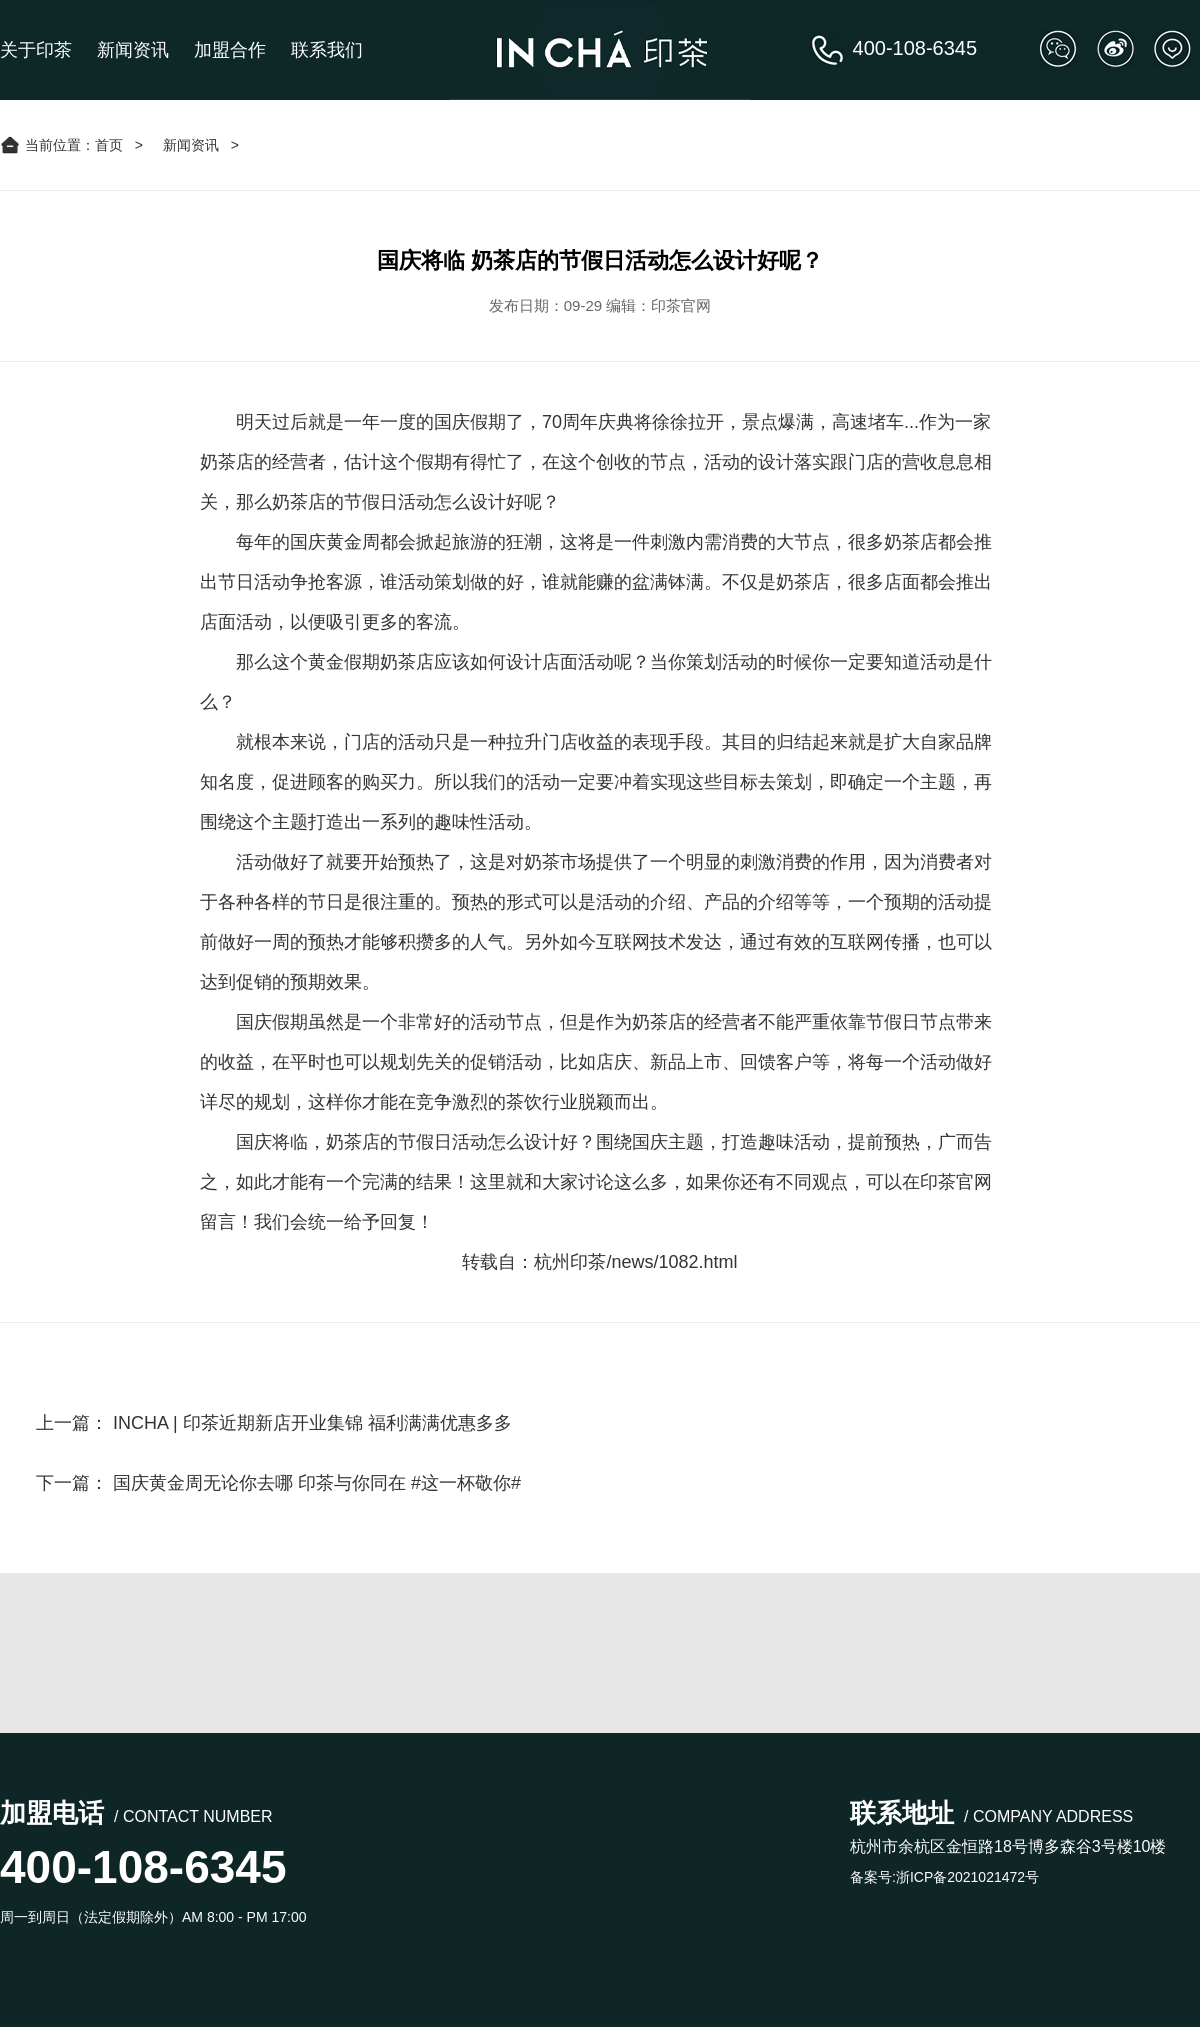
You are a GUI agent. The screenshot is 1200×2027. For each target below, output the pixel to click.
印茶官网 (956, 1182)
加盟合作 (230, 50)
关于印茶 (36, 50)
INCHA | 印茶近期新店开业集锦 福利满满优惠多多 (312, 1423)
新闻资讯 (133, 50)
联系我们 (327, 50)
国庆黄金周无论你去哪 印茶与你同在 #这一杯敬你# (317, 1483)
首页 (109, 145)
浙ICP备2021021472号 (967, 1877)
